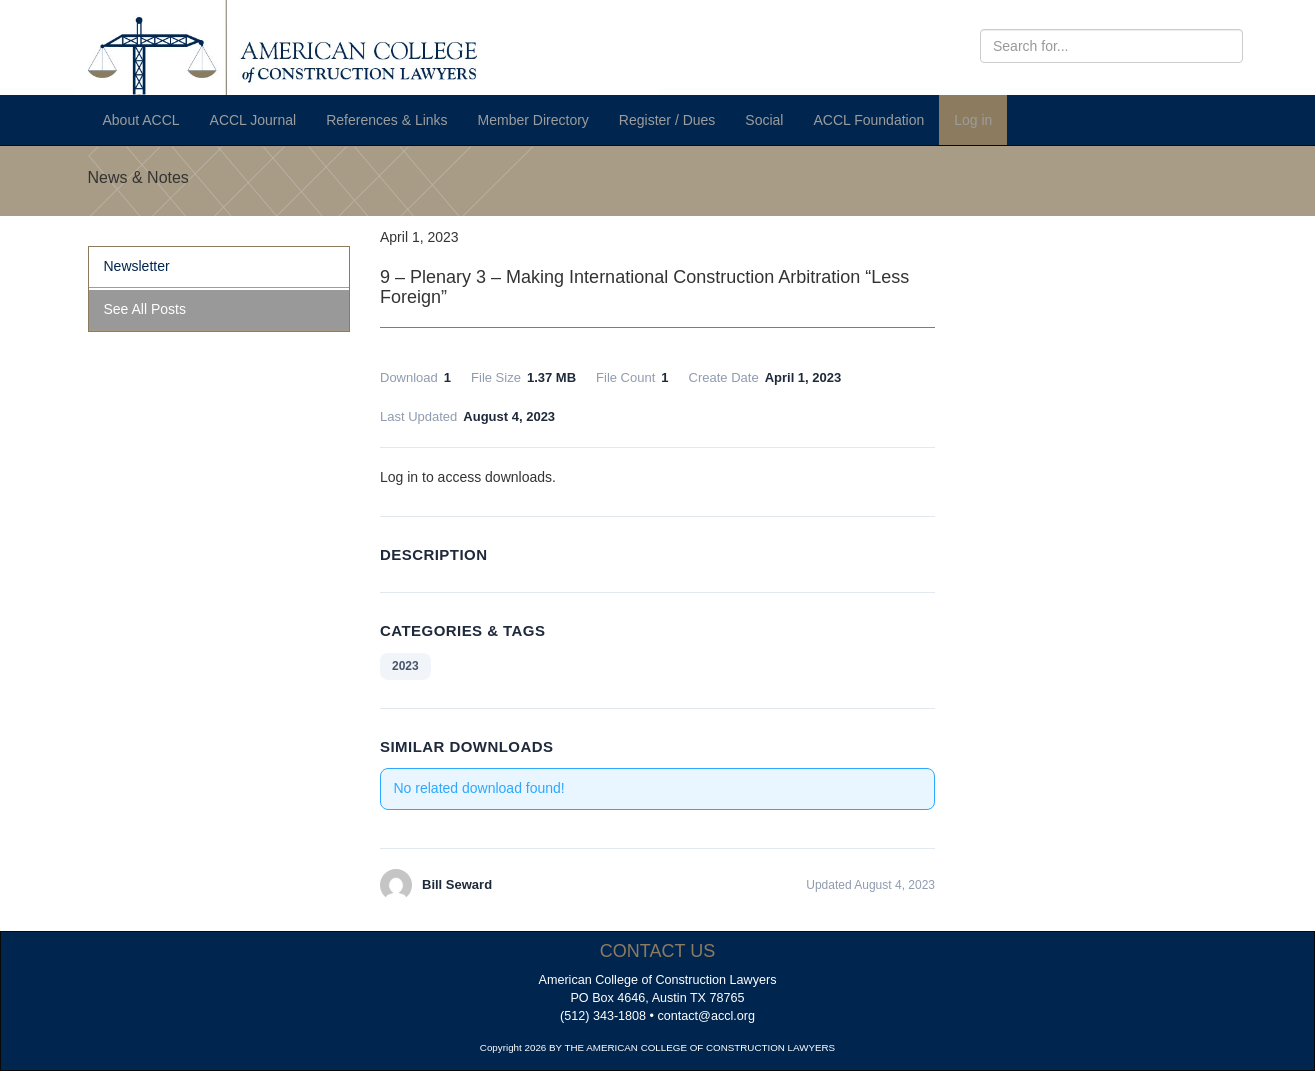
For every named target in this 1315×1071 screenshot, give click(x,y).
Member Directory (533, 120)
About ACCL (141, 120)
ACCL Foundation (868, 120)
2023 (405, 666)
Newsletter (137, 266)
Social (764, 120)
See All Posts (145, 309)
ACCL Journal (253, 120)
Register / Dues (667, 120)
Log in (973, 120)
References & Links (386, 120)
